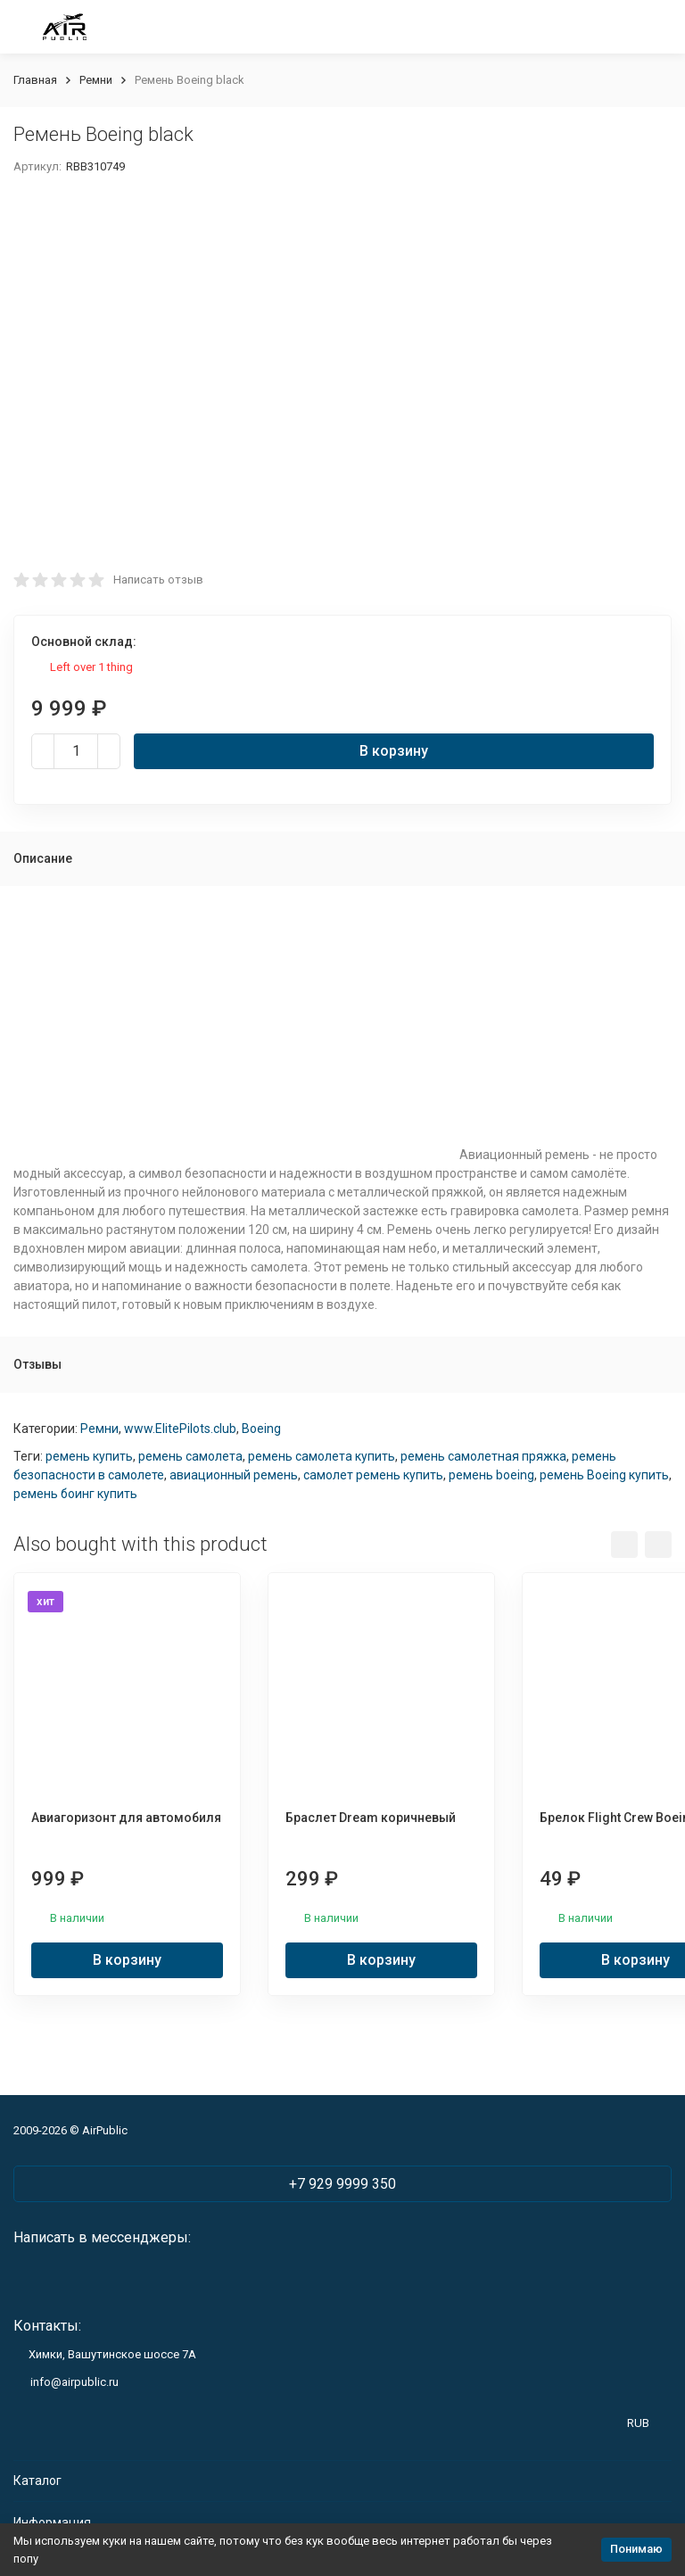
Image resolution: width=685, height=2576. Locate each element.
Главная (35, 80)
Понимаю (636, 2548)
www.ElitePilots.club (180, 1428)
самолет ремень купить (373, 1475)
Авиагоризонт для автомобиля (126, 1817)
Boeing (261, 1428)
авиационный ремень (233, 1475)
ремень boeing (491, 1475)
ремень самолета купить (321, 1456)
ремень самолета (190, 1456)
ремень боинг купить (75, 1494)
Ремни (95, 80)
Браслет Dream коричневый (370, 1817)
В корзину (393, 750)
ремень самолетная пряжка (483, 1456)
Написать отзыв (158, 579)
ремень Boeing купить (604, 1475)
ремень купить (89, 1456)
